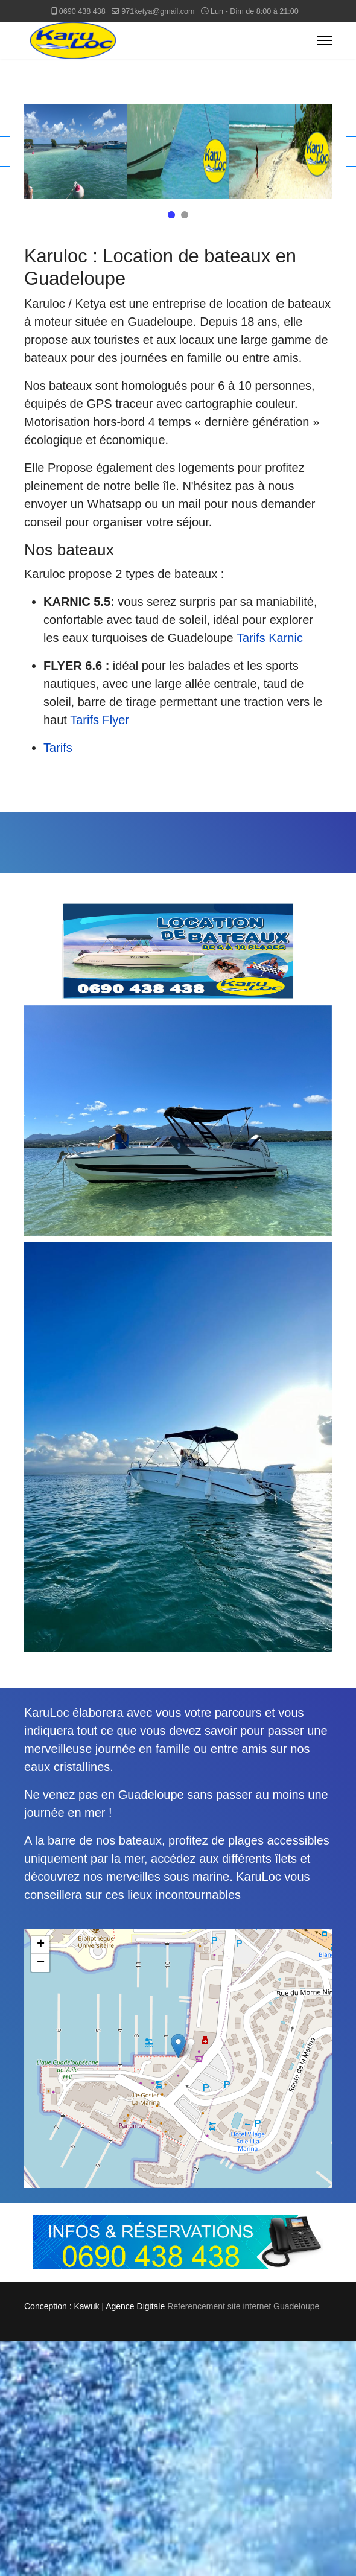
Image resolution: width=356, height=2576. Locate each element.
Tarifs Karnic (270, 637)
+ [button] (41, 1945)
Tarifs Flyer (99, 720)
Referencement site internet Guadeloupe (243, 2306)
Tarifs (57, 747)
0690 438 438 (82, 11)
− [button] (41, 1963)
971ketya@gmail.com (157, 11)
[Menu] (324, 40)
